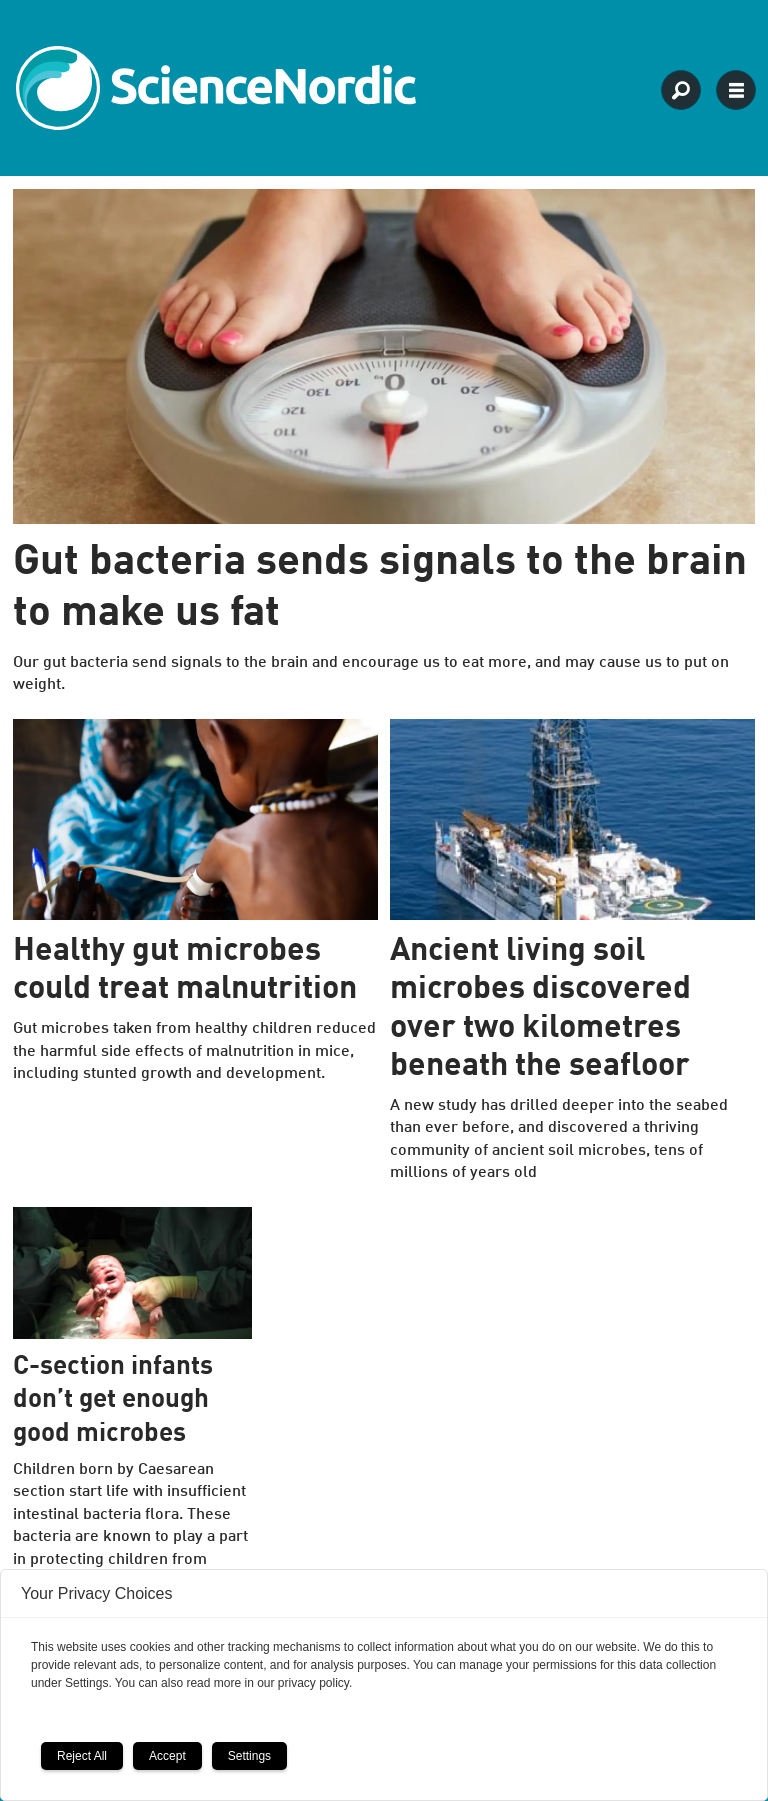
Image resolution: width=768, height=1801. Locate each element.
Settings (249, 1756)
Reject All (82, 1756)
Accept (167, 1756)
